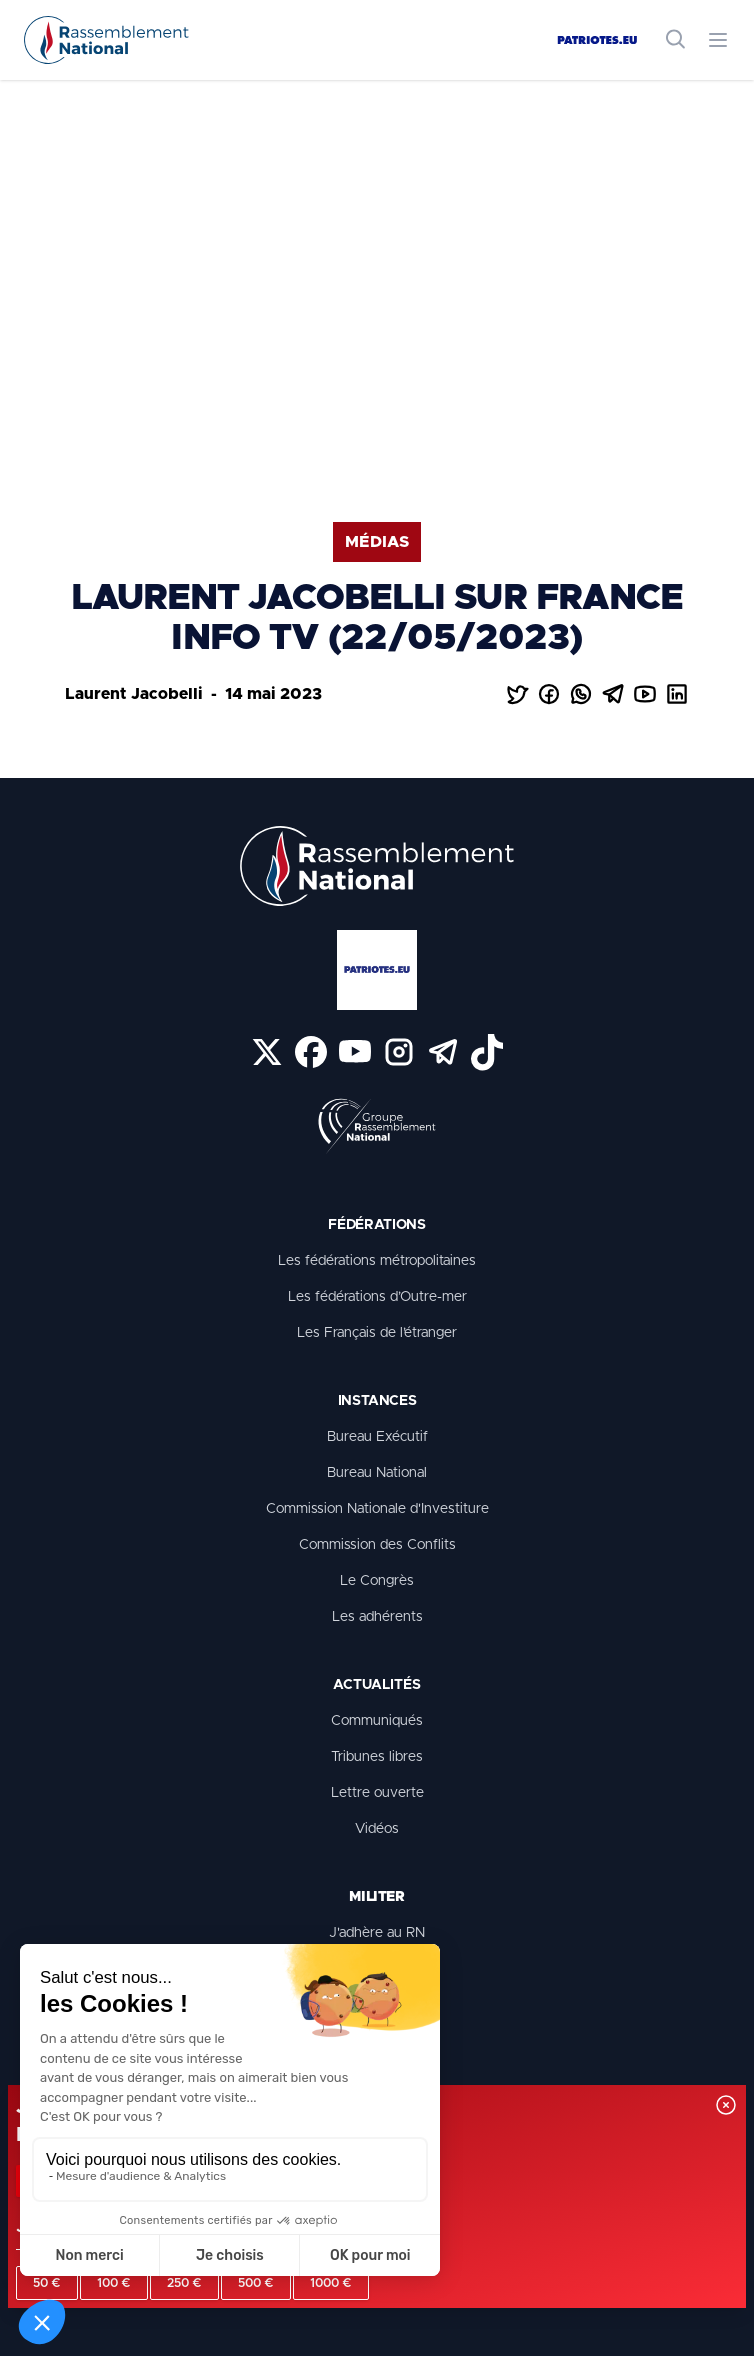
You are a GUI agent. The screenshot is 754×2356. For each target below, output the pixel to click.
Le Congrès (377, 1581)
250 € (184, 2283)
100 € (114, 2283)
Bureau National (377, 1473)
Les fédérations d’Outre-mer (377, 1297)
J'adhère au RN (377, 1933)
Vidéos (377, 1829)
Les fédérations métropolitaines (377, 1261)
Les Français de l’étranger (377, 1333)
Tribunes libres (377, 1757)
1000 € (331, 2283)
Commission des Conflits (377, 1545)
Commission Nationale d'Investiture (377, 1509)
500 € (256, 2283)
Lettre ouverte (377, 1793)
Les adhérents (377, 1617)
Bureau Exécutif (377, 1437)
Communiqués (377, 1721)
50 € (47, 2283)
